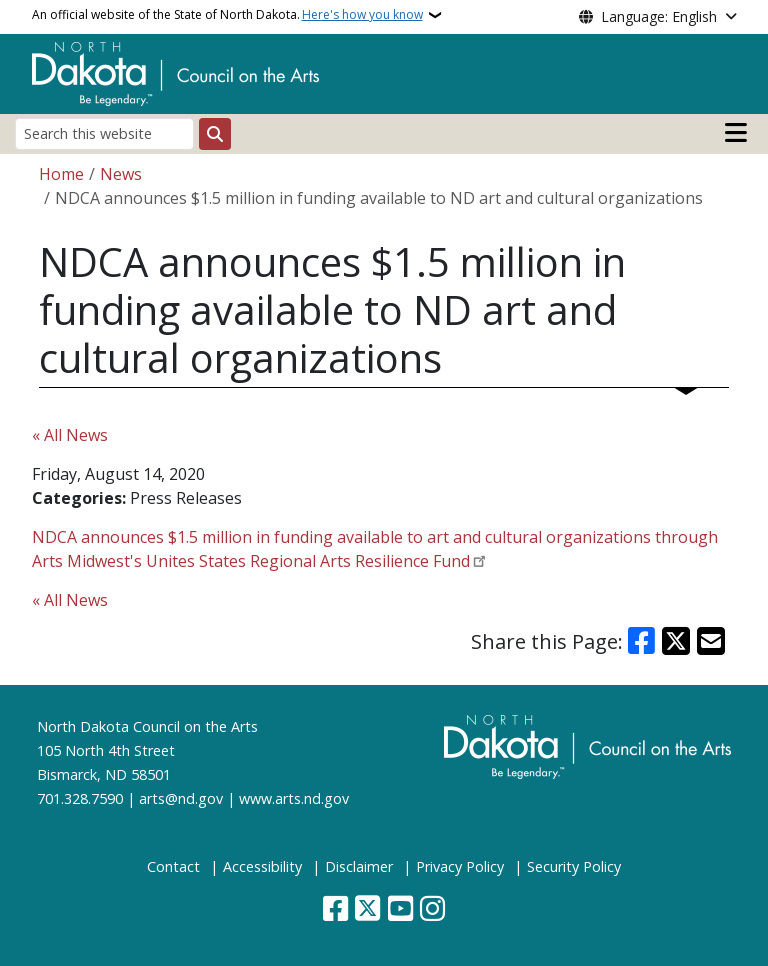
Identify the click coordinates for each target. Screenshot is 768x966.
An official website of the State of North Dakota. (227, 15)
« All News (70, 435)
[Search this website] (104, 133)
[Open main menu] (736, 133)
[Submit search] (215, 134)
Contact (173, 866)
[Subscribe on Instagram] (432, 910)
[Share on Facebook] (642, 641)
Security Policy (574, 866)
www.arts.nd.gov (294, 798)
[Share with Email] (711, 641)
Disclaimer (359, 866)
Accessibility (262, 866)
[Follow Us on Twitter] (367, 910)
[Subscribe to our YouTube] (400, 910)
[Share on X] (676, 641)
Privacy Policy (460, 866)
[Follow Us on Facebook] (335, 910)
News (121, 174)
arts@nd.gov (181, 798)
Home (61, 174)
